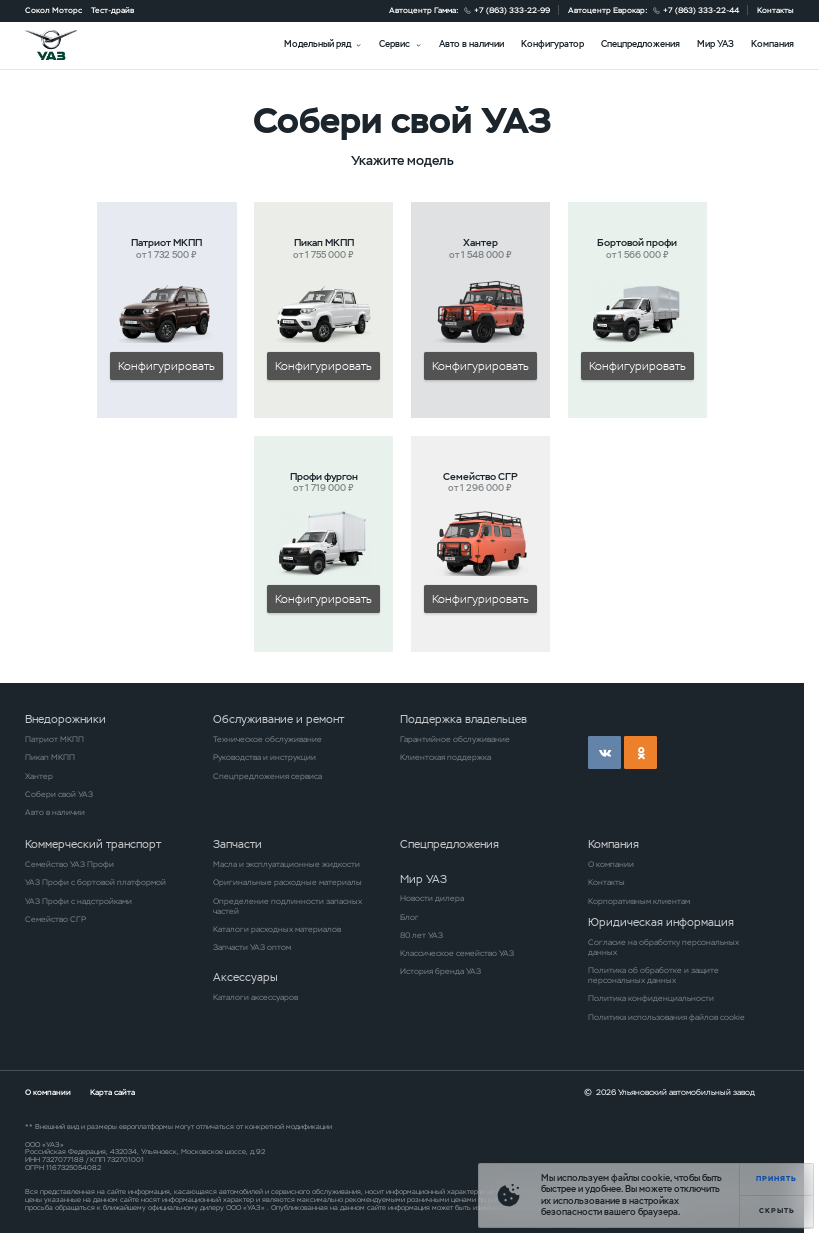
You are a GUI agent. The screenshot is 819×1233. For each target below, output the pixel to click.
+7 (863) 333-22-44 (701, 10)
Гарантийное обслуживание (455, 739)
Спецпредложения (640, 44)
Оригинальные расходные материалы (287, 882)
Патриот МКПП (54, 739)
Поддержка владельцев (463, 719)
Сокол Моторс (53, 10)
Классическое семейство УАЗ (457, 953)
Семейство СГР (55, 919)
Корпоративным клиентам (639, 901)
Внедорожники (65, 719)
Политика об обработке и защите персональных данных (653, 975)
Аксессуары (245, 977)
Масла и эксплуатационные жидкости (286, 864)
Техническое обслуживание (267, 739)
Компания (772, 44)
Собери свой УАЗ (59, 794)
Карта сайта (112, 1092)
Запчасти (237, 844)
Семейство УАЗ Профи (69, 864)
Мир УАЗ (715, 44)
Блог (409, 917)
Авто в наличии (471, 44)
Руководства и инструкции (264, 757)
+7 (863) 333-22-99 (512, 10)
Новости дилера (432, 898)
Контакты (775, 10)
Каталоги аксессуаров (255, 997)
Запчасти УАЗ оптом (252, 947)
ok (640, 752)
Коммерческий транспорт (93, 844)
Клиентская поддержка (445, 757)
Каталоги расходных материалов (277, 929)
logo (65, 45)
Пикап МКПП (50, 757)
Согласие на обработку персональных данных (663, 947)
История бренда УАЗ (440, 971)
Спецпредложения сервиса (267, 776)
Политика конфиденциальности (651, 998)
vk (604, 752)
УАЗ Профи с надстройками (78, 901)
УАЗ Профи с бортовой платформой (95, 882)
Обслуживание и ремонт (278, 719)
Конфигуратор (552, 44)
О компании (611, 864)
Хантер (39, 776)
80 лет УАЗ (421, 935)
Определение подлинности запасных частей (287, 906)
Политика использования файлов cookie (666, 1017)
